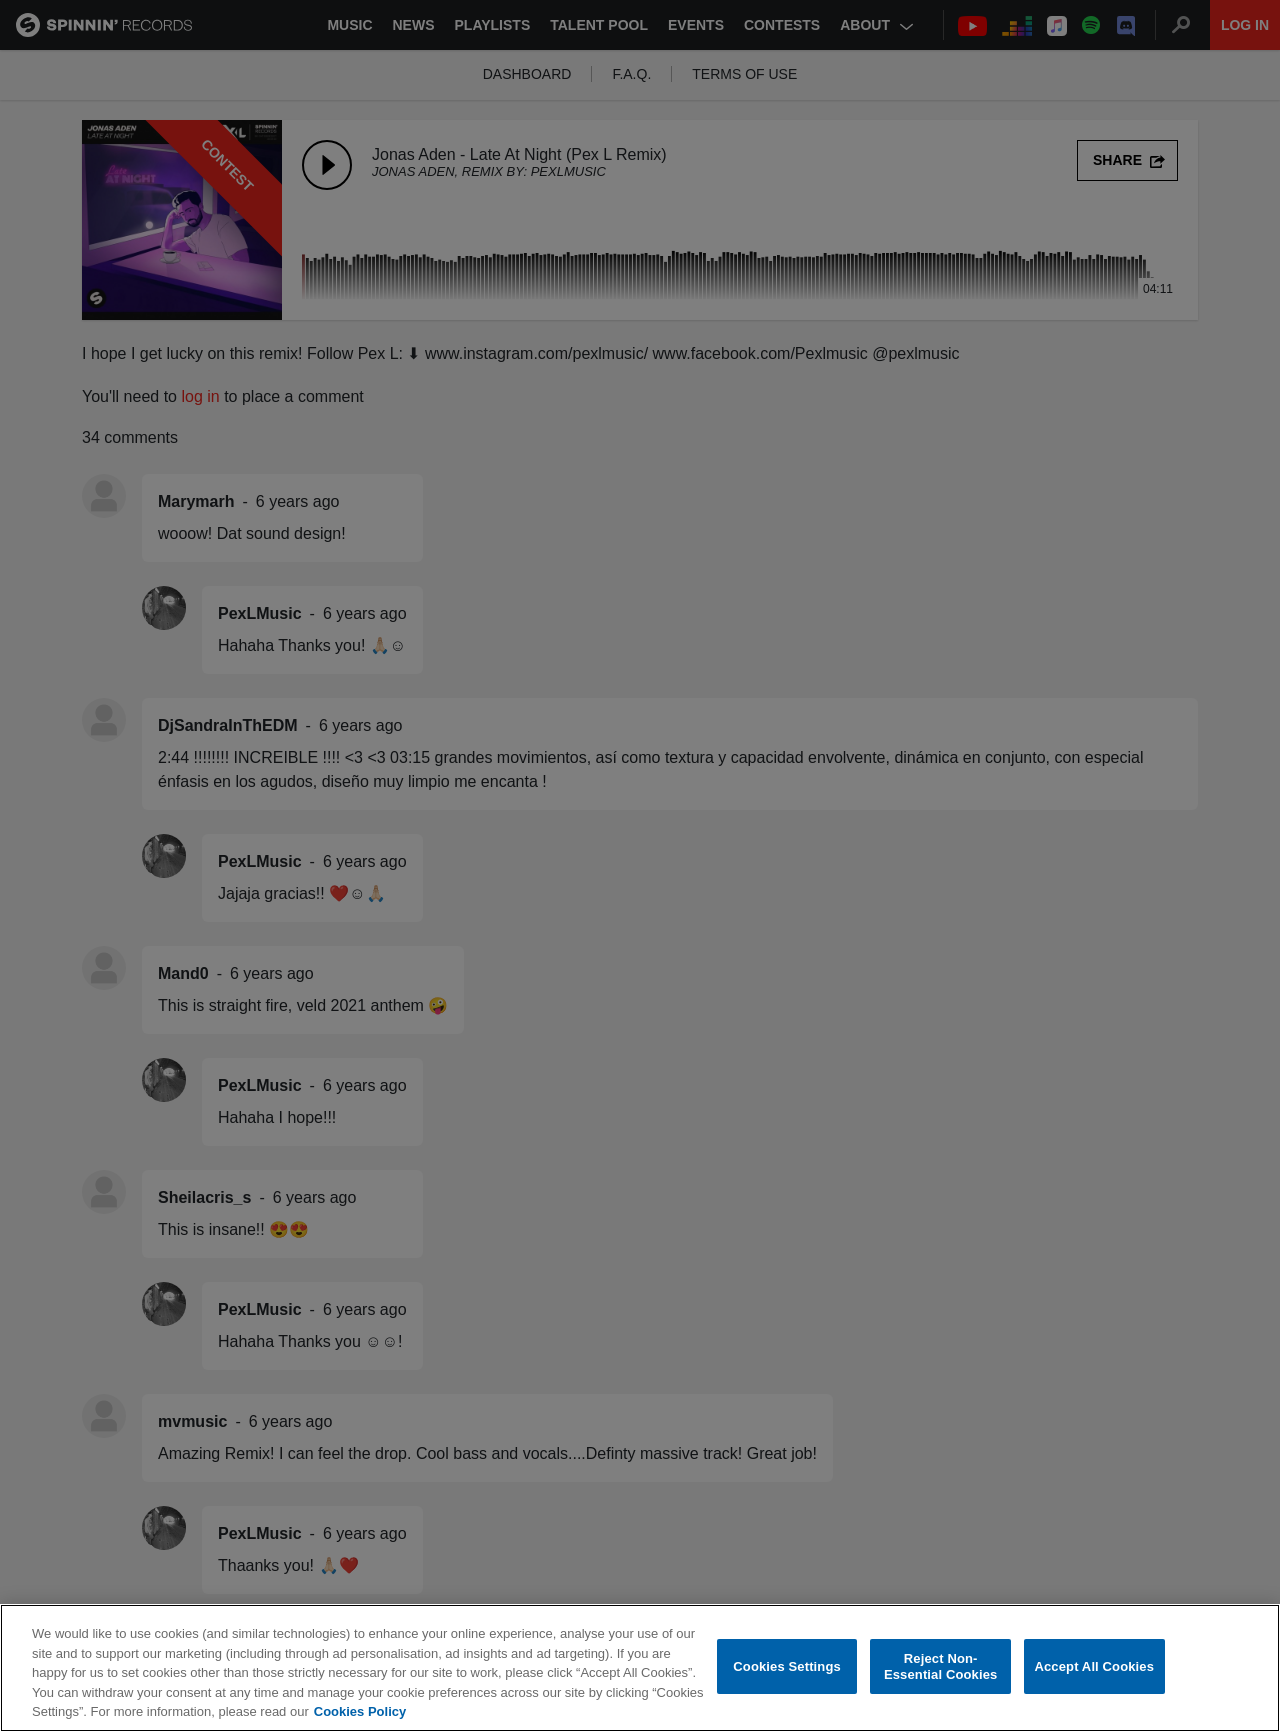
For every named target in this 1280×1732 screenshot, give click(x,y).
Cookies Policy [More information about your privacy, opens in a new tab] (360, 1711)
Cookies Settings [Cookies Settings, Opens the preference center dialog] (787, 1666)
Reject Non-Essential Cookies (940, 1666)
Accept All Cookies (1094, 1666)
